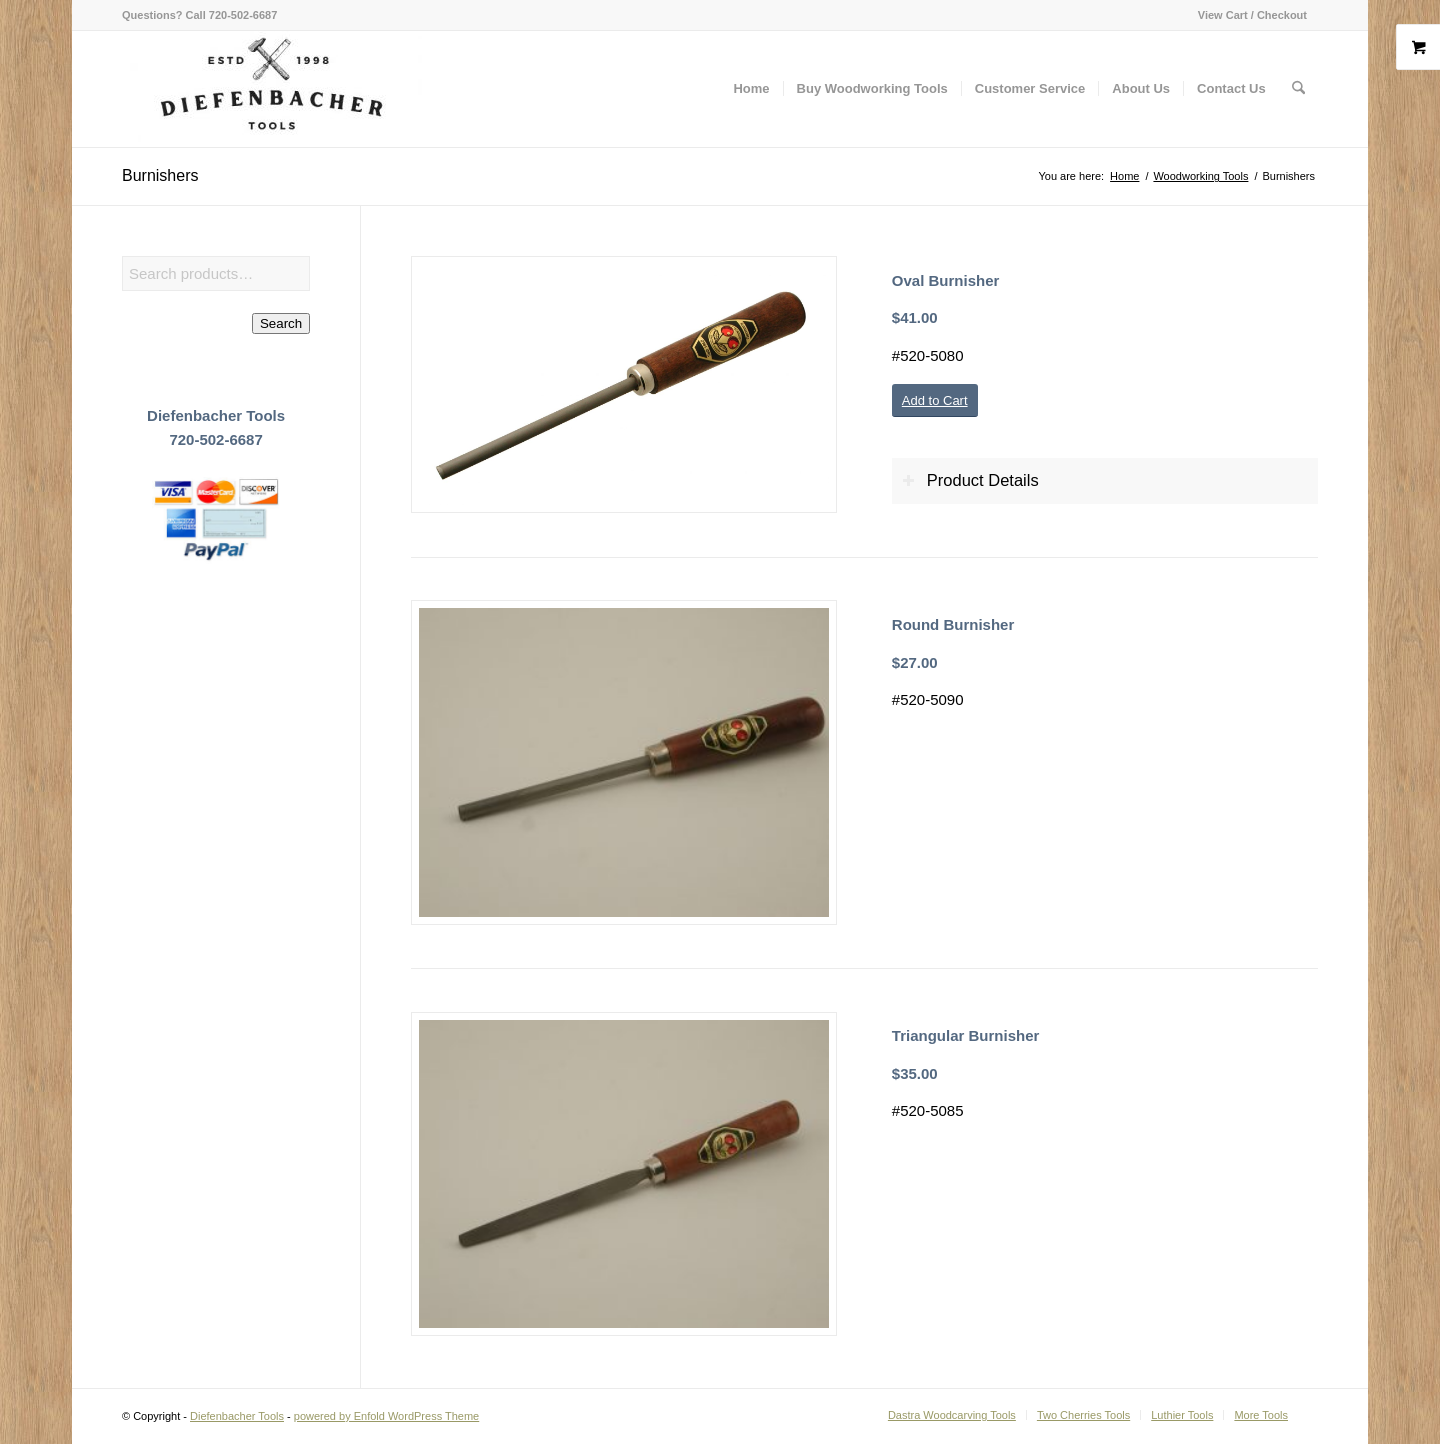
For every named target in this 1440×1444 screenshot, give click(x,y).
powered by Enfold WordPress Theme (386, 1416)
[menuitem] (1247, 15)
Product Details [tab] (970, 480)
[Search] (1298, 89)
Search (281, 323)
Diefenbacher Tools (237, 1416)
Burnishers (160, 175)
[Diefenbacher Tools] (272, 89)
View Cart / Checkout (1252, 15)
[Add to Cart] (935, 400)
